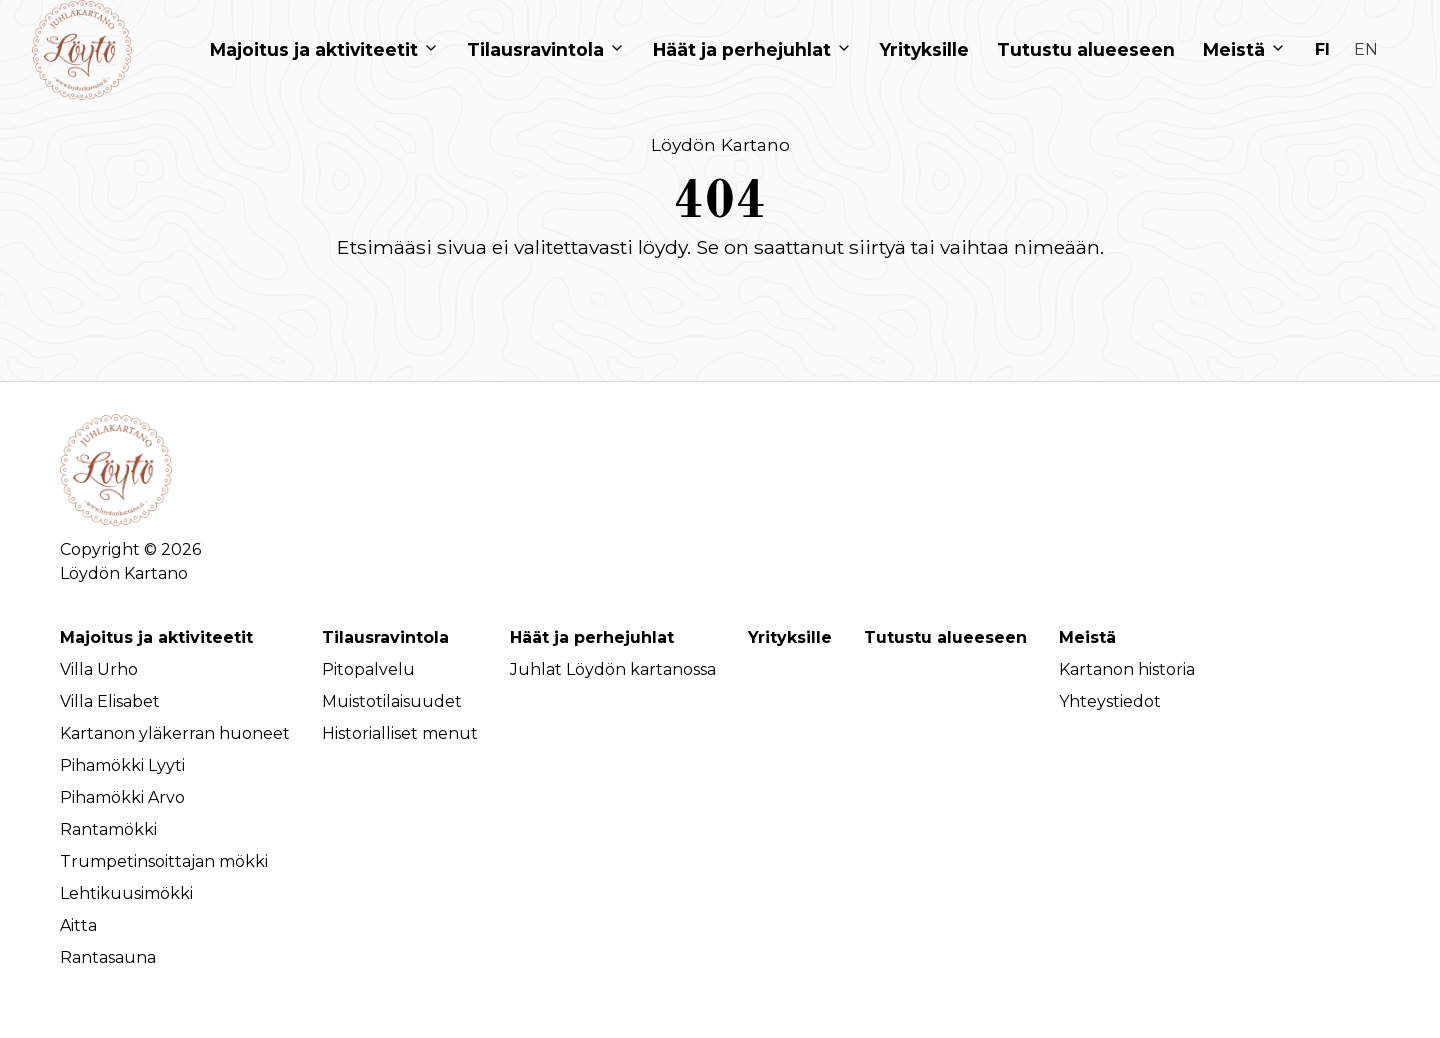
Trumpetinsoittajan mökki (164, 861)
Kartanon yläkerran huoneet (175, 733)
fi (1322, 49)
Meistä (1087, 637)
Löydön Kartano (720, 144)
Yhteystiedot (1110, 701)
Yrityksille (790, 637)
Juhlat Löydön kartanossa (613, 669)
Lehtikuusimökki (126, 893)
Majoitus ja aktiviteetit (156, 637)
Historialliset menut (400, 733)
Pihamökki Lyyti (122, 765)
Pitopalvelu (368, 669)
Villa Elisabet (110, 701)
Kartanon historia (1127, 669)
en (1366, 49)
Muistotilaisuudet (392, 701)
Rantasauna (108, 957)
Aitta (78, 925)
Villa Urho (99, 669)
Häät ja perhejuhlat (592, 637)
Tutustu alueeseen (945, 637)
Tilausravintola (385, 637)
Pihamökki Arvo (122, 797)
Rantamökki (108, 829)
